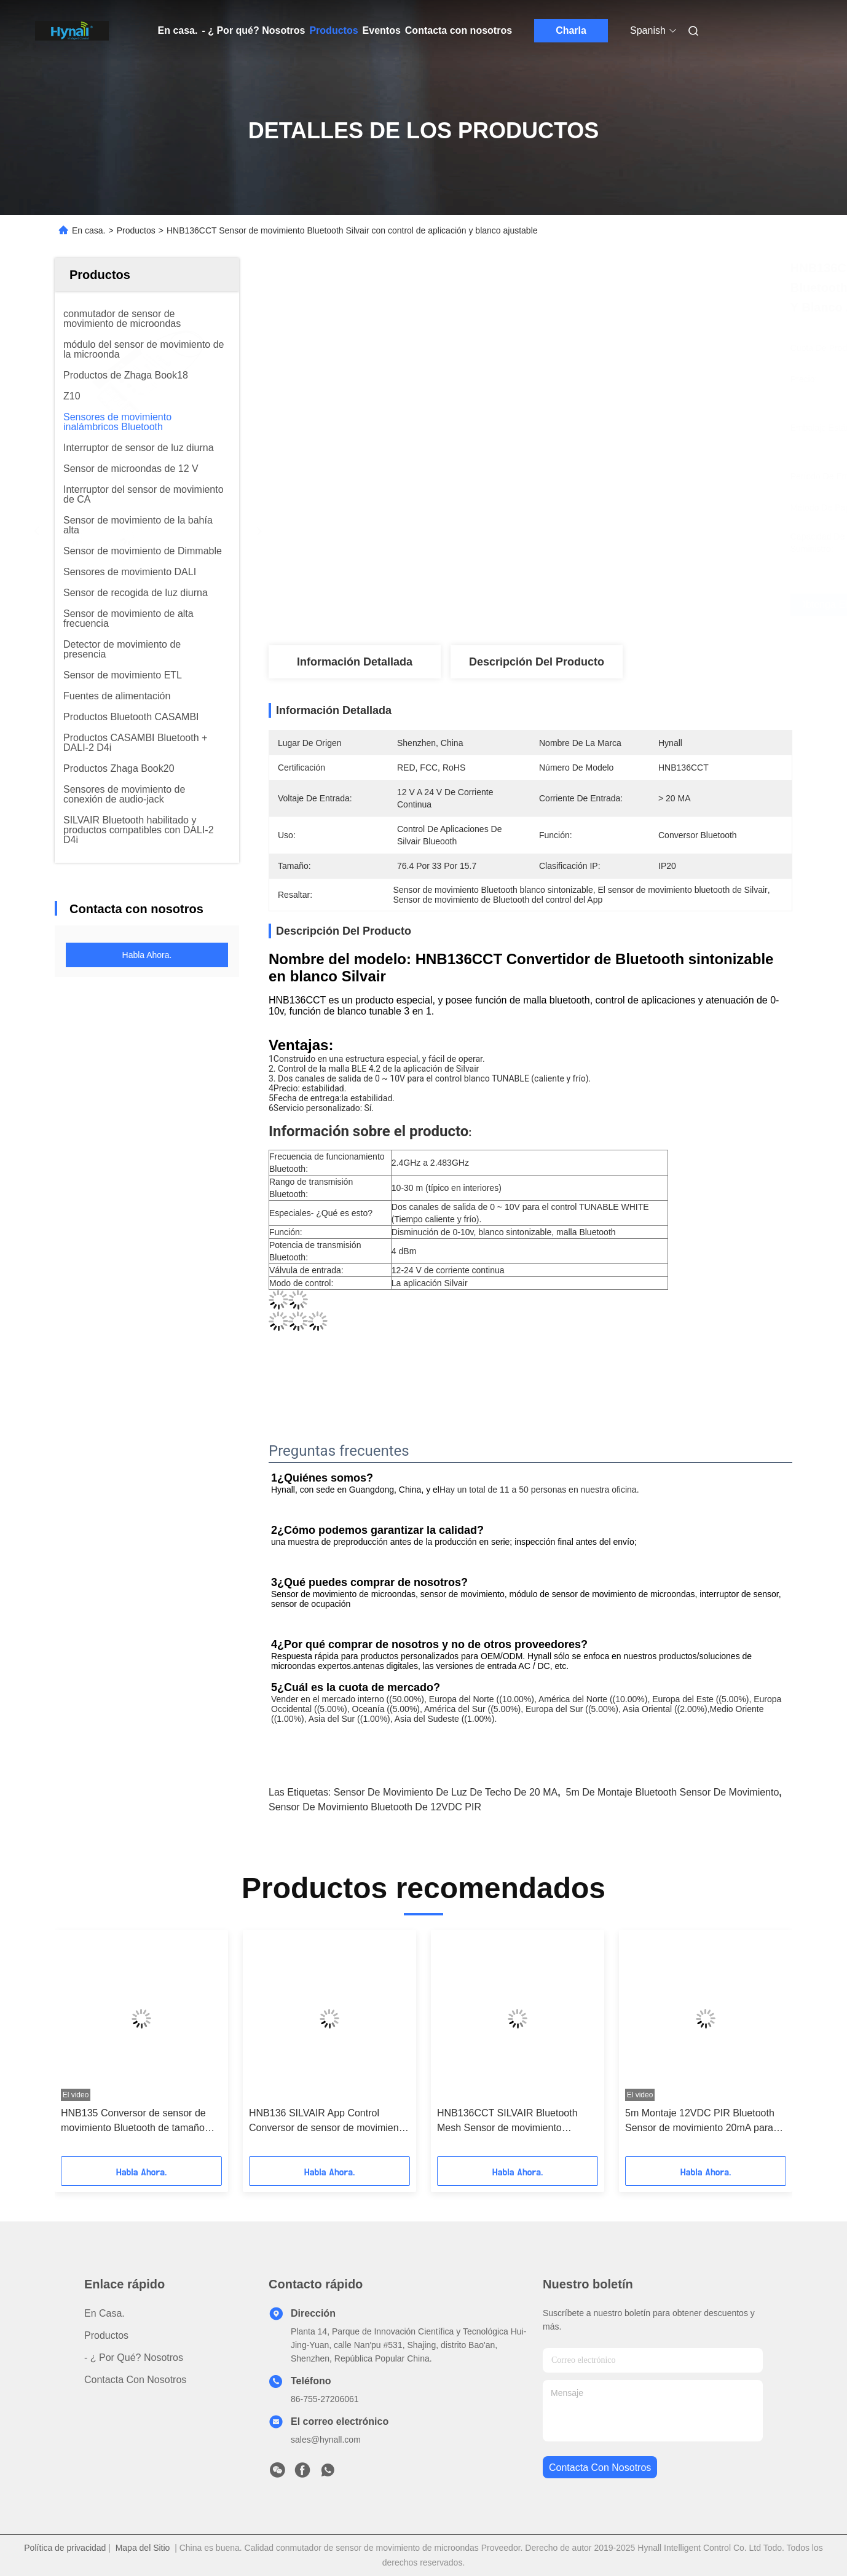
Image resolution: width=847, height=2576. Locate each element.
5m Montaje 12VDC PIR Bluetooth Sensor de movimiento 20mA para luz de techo (699, 2121)
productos (106, 2335)
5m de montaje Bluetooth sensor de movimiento (672, 1792)
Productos (333, 30)
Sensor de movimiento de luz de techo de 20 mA (445, 1792)
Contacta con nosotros (458, 30)
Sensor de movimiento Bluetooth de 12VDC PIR (375, 1807)
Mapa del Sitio (143, 2548)
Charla (571, 30)
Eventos (382, 30)
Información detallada (354, 662)
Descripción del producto (536, 662)
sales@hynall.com (326, 2439)
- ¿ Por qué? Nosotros (253, 30)
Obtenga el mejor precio (596, 605)
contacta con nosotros (600, 2467)
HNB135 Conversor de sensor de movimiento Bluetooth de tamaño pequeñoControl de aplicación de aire (133, 2121)
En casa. (178, 30)
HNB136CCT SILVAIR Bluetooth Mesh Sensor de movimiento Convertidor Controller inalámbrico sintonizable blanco (511, 2121)
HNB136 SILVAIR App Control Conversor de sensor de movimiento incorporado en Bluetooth (328, 2121)
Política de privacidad (65, 2548)
